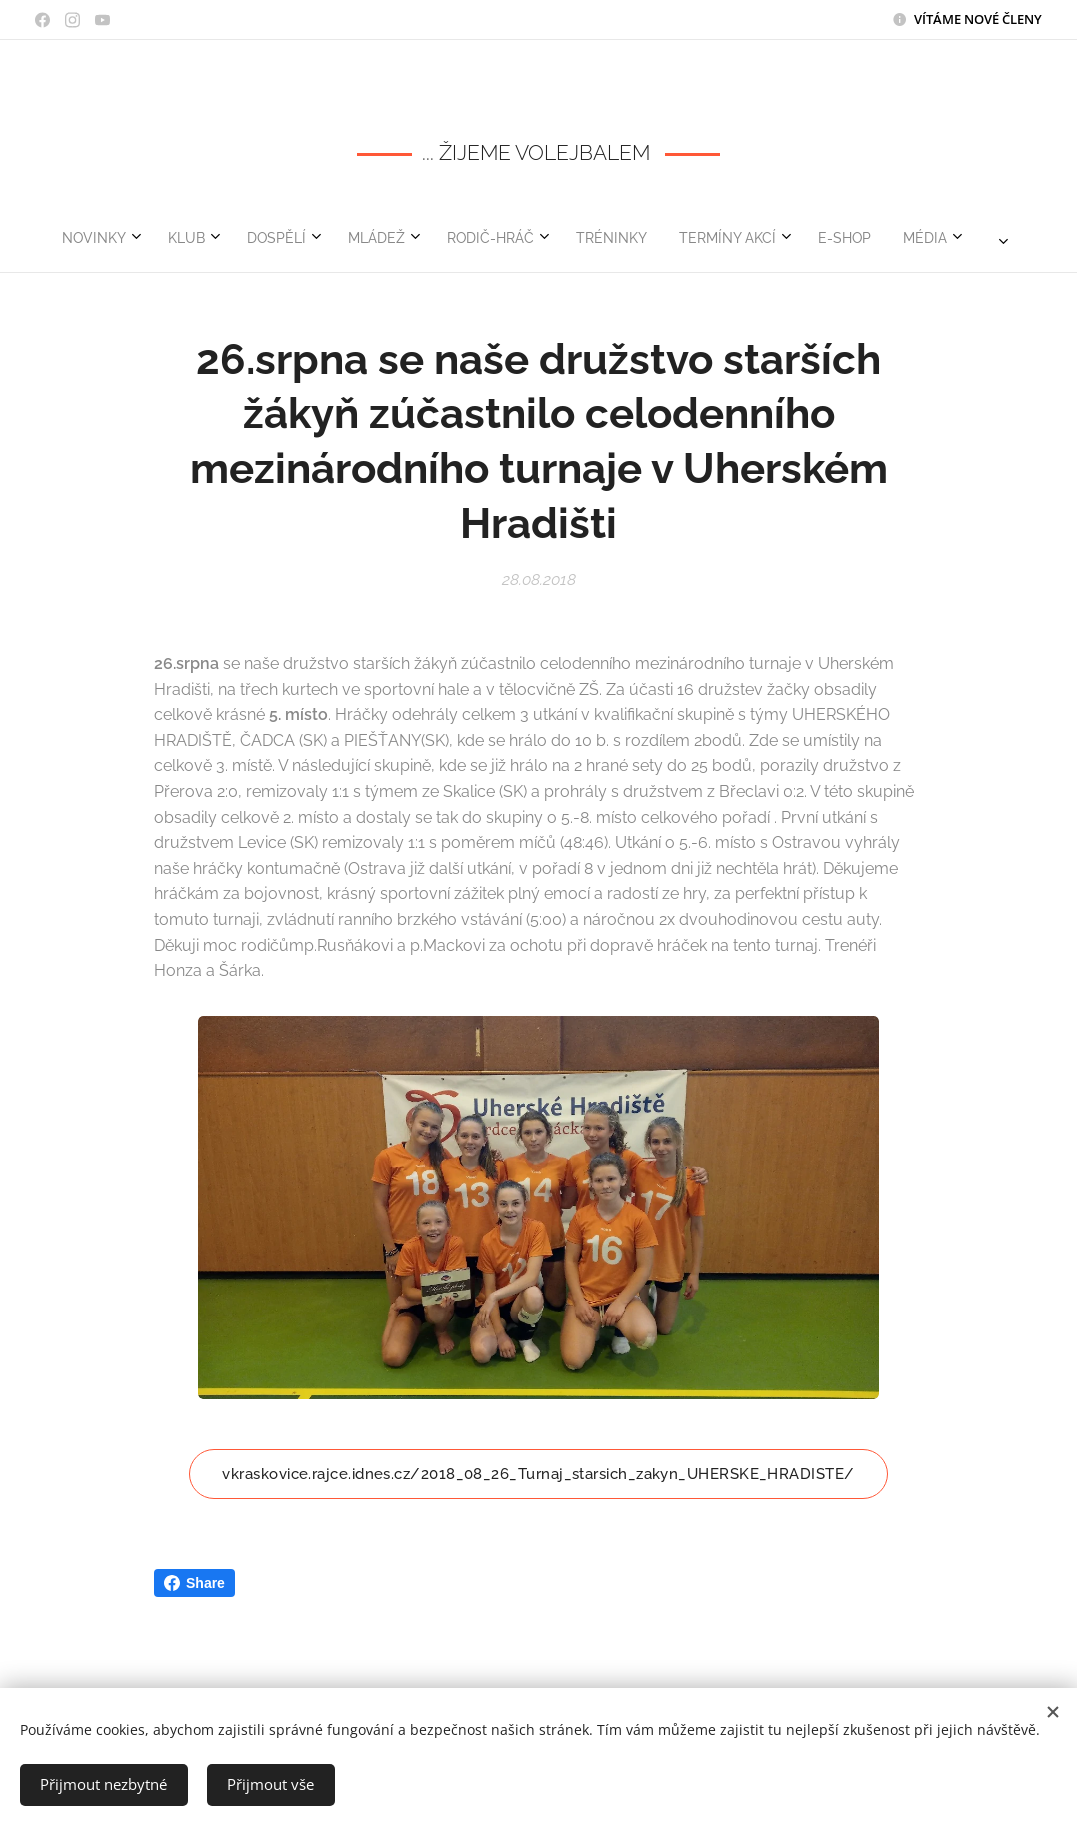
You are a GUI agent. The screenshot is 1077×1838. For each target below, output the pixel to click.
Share (194, 1583)
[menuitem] (283, 238)
